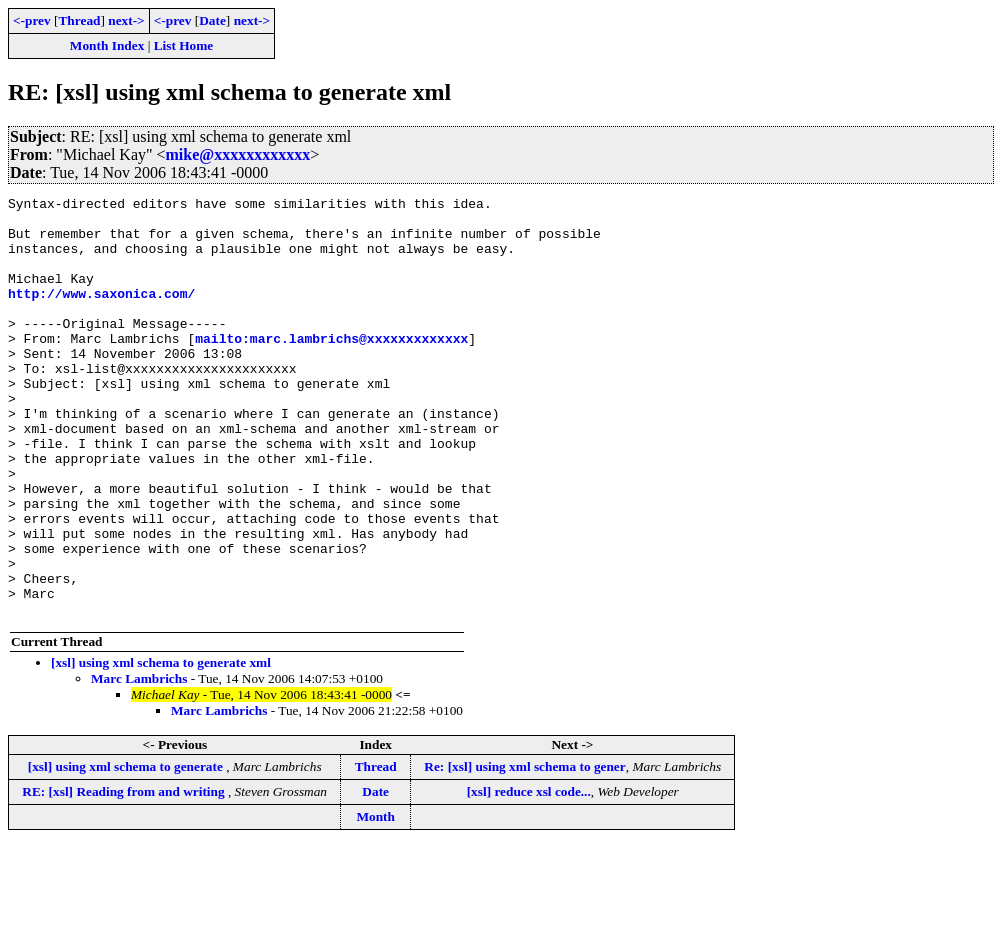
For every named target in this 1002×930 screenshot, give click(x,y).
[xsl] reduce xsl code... (529, 875)
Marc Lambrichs (139, 762)
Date (212, 20)
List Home (184, 45)
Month (375, 900)
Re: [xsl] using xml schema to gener (524, 850)
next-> (126, 20)
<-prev (32, 20)
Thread (79, 20)
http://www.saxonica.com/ (101, 314)
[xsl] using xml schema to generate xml (161, 746)
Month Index (107, 45)
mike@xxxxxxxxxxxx (238, 154)
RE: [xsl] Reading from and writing (125, 875)
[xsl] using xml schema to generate (127, 850)
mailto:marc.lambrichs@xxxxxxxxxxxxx (331, 368)
